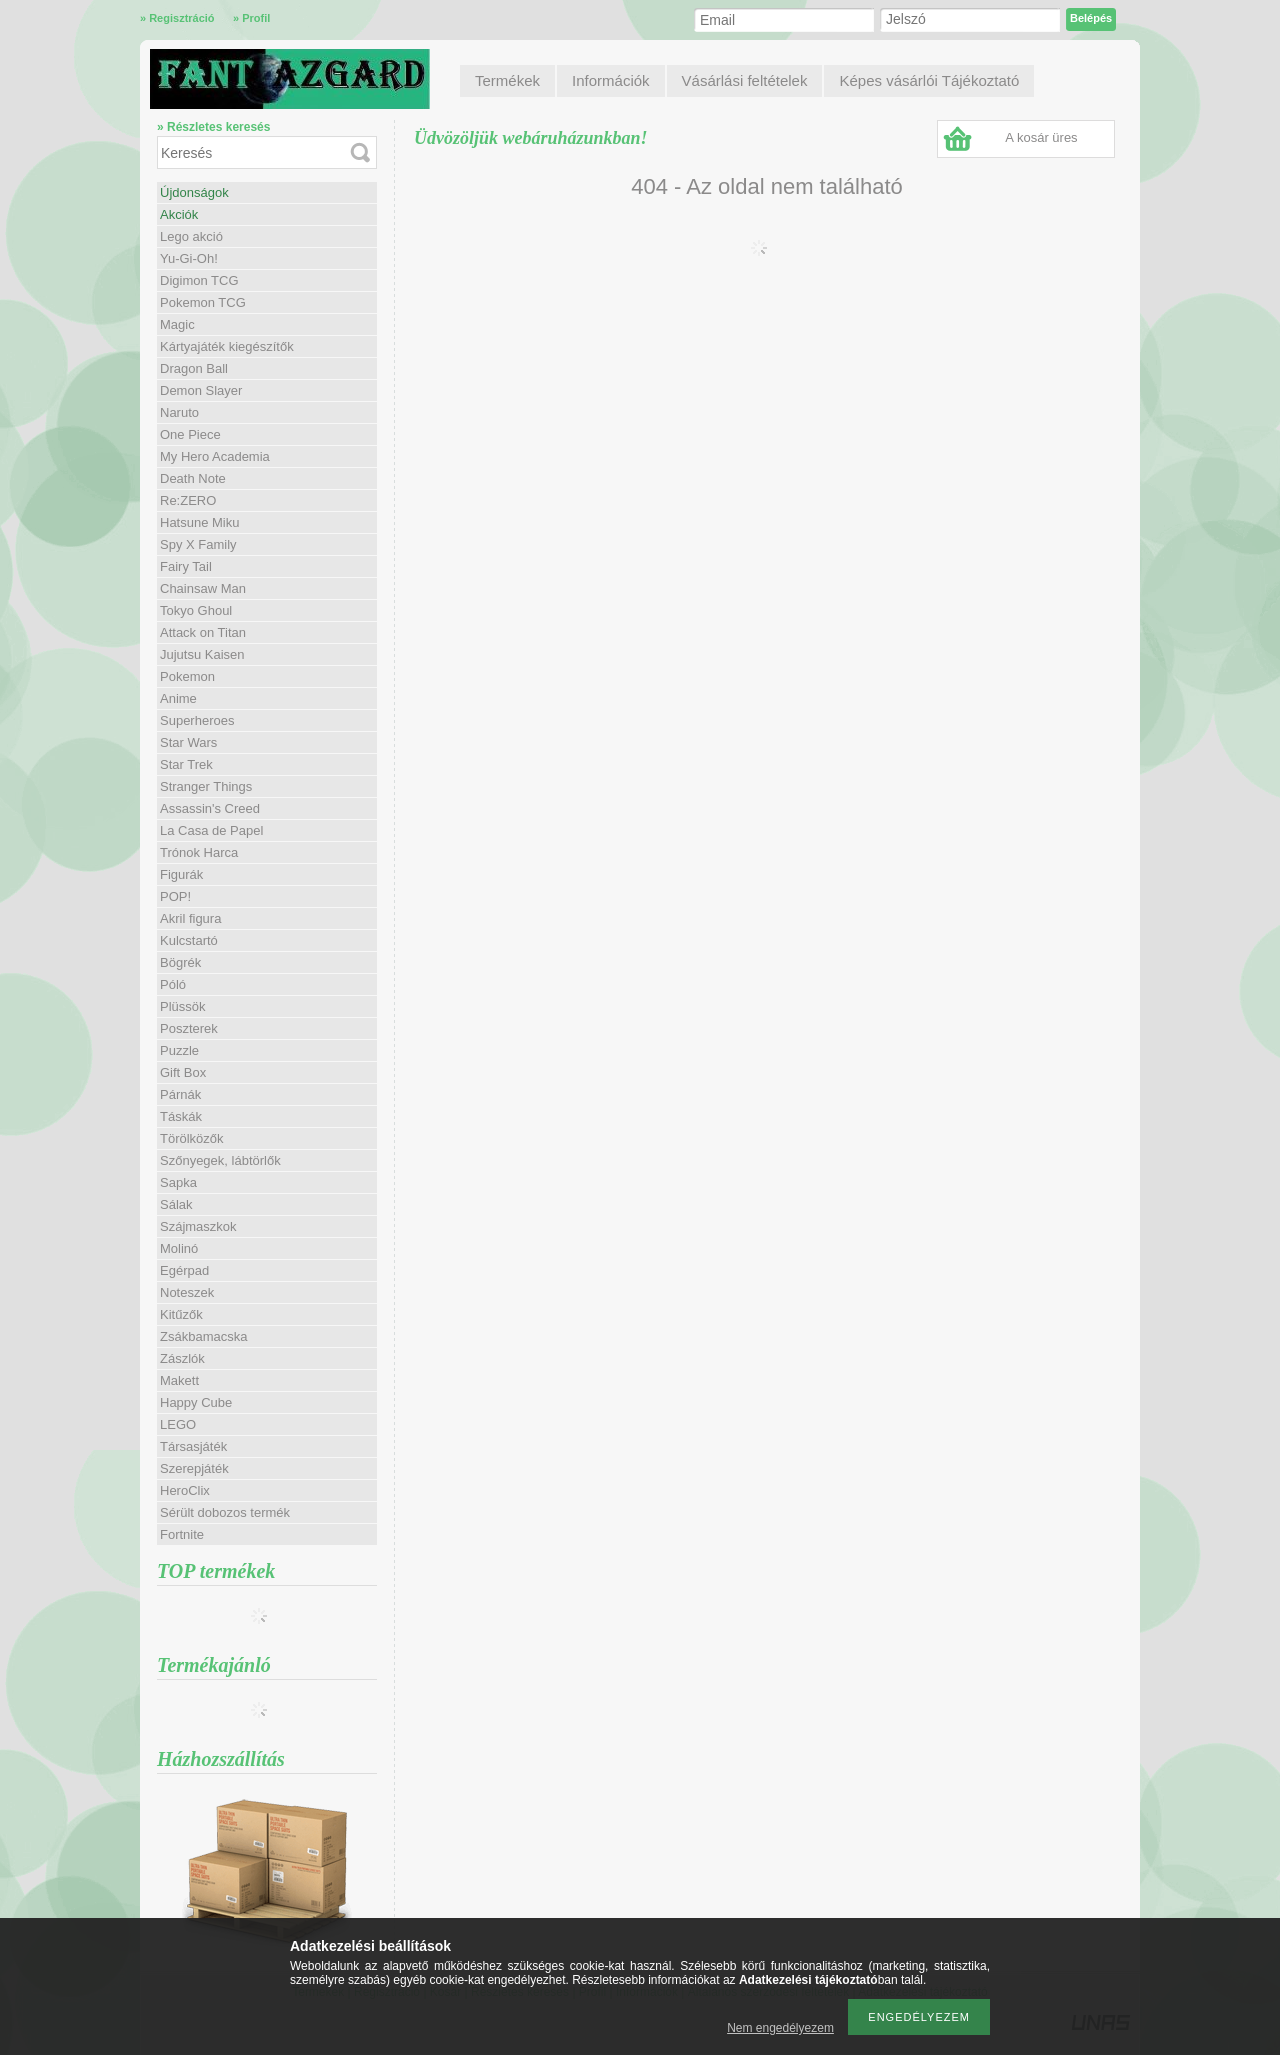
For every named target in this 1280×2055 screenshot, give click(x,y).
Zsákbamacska (203, 1336)
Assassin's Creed (210, 808)
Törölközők (192, 1138)
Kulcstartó (189, 940)
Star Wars (188, 742)
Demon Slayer (201, 390)
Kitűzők (181, 1314)
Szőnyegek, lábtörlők (220, 1160)
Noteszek (187, 1292)
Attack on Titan (203, 632)
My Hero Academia (215, 456)
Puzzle (179, 1050)
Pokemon (187, 676)
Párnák (180, 1094)
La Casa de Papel (211, 830)
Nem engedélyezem (780, 2028)
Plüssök (183, 1006)
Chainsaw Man (203, 588)
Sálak (176, 1204)
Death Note (193, 478)
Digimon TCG (199, 280)
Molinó (179, 1248)
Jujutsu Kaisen (202, 654)
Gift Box (183, 1072)
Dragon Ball (194, 368)
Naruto (179, 412)
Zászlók (182, 1358)
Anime (178, 698)
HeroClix (185, 1490)
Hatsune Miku (199, 522)
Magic (177, 324)
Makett (179, 1380)
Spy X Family (198, 544)
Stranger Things (206, 786)
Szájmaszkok (198, 1226)
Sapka (178, 1182)
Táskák (181, 1116)
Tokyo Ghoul (196, 610)
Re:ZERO (188, 500)
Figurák (181, 874)
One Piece (190, 434)
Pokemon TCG (203, 302)
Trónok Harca (199, 852)
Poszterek (189, 1028)
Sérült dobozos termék (225, 1512)
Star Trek (186, 764)
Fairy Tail (186, 566)
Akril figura (190, 918)
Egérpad (184, 1270)
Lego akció (191, 236)
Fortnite (182, 1534)
